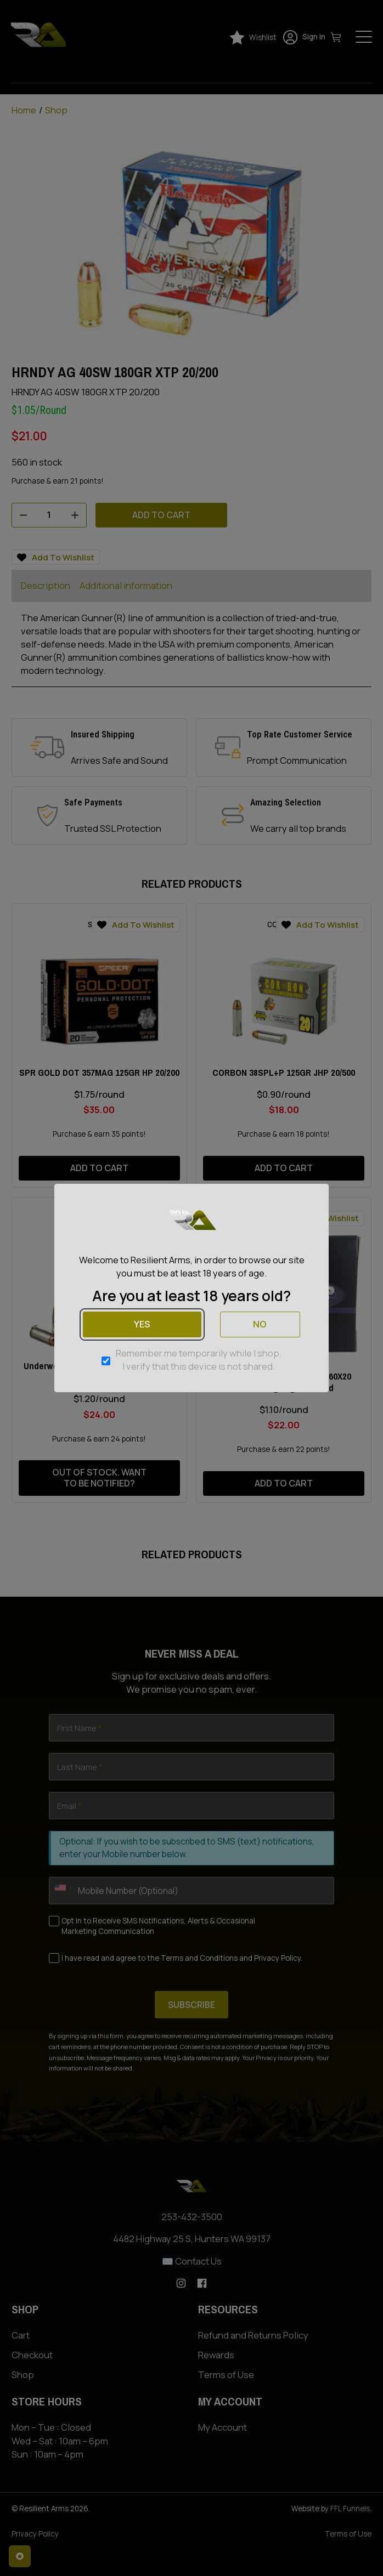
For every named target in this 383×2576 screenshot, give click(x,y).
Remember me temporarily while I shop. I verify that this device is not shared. (198, 1359)
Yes (142, 1324)
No (260, 1324)
